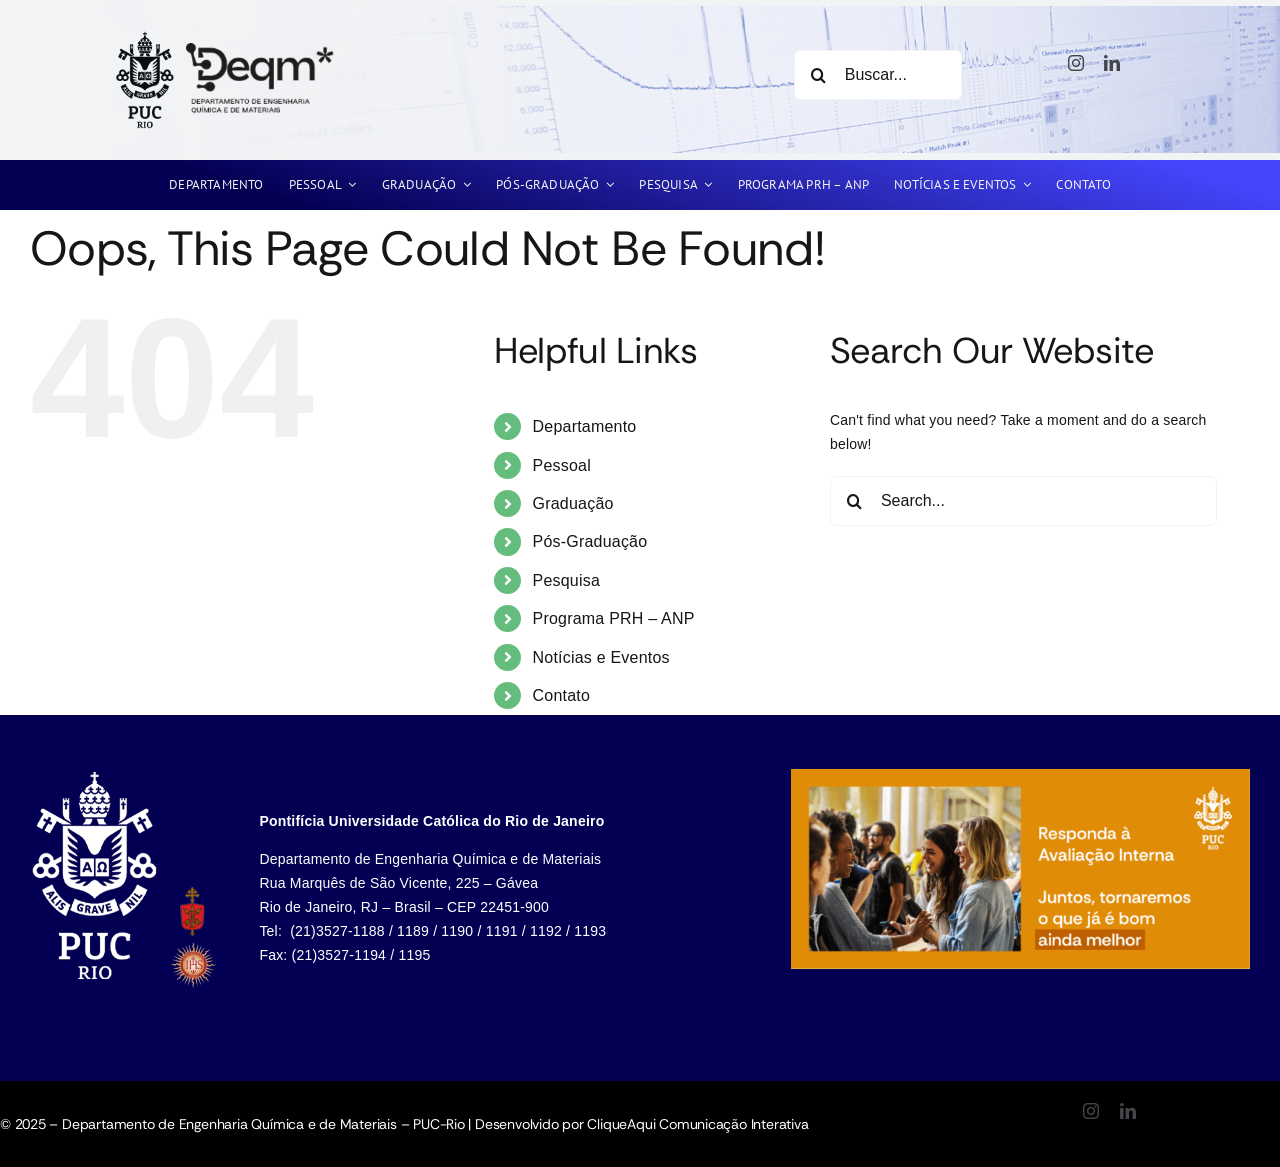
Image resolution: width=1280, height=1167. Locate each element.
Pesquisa (567, 580)
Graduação (573, 503)
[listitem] (99, 879)
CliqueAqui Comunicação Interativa (697, 1124)
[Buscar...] (878, 75)
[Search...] (1023, 501)
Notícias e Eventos (601, 657)
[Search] (819, 75)
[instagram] (1076, 63)
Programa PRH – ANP (614, 618)
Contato (562, 695)
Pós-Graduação (590, 541)
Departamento (585, 426)
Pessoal (562, 465)
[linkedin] (1112, 63)
